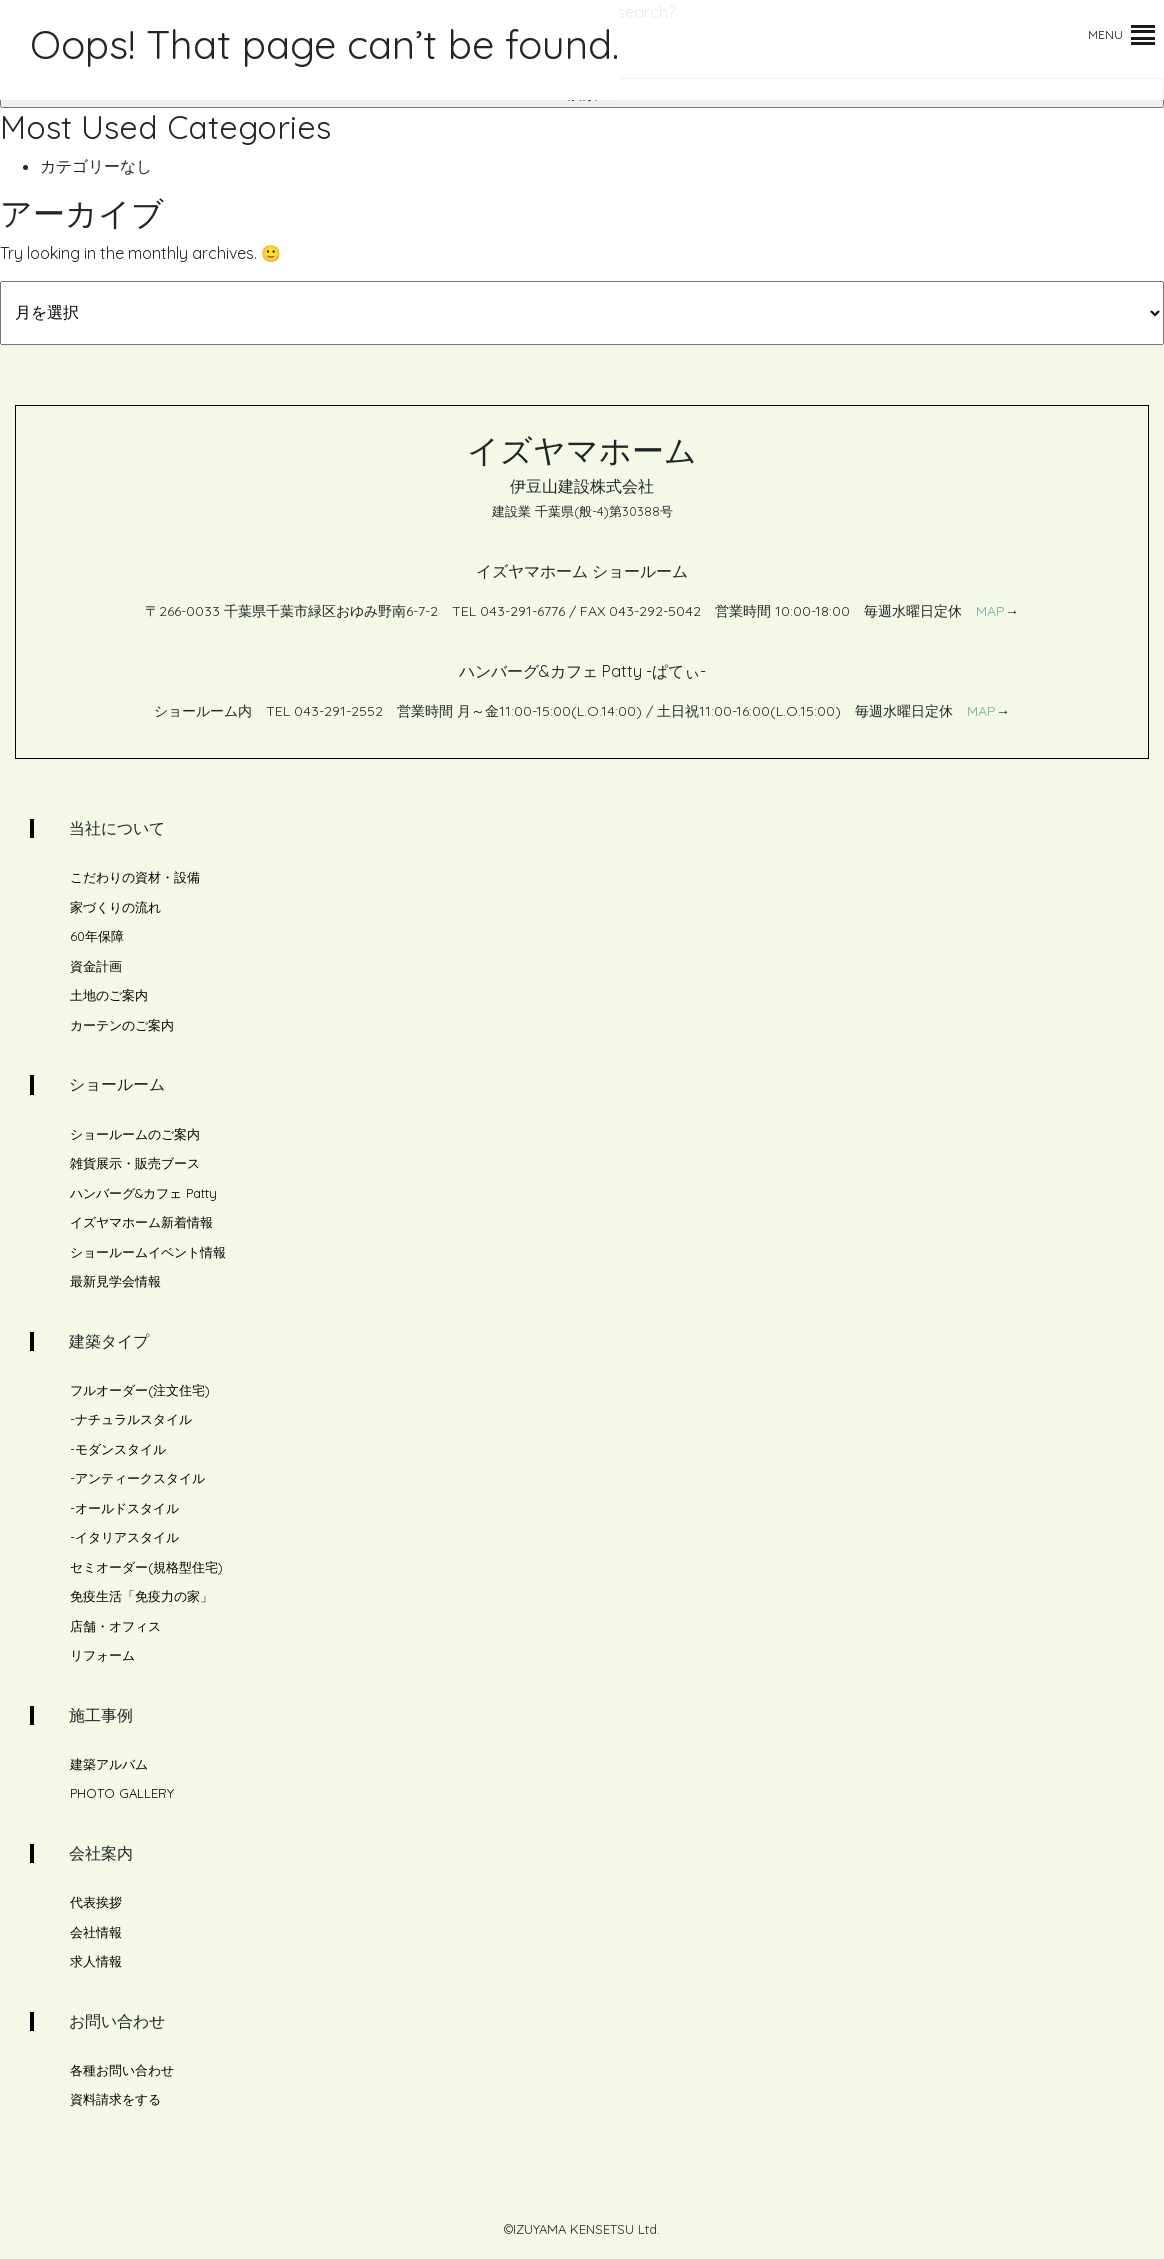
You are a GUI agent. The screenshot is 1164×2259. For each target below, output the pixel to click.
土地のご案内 (109, 995)
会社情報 (96, 1932)
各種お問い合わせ (122, 2070)
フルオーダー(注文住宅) (140, 1390)
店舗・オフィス (115, 1626)
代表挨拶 (96, 1902)
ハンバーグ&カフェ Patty (143, 1193)
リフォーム (102, 1655)
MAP (990, 611)
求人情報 (96, 1961)
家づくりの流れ (115, 907)
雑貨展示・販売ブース (135, 1163)
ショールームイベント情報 (148, 1252)
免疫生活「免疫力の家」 (141, 1596)
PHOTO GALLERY (122, 1793)
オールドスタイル (127, 1508)
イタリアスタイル (127, 1537)
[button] (1105, 35)
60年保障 (97, 936)
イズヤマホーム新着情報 (141, 1222)
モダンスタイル (120, 1449)
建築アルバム (109, 1764)
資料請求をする (115, 2099)
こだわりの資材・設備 (135, 877)
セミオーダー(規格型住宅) (146, 1567)
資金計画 (96, 966)
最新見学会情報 (115, 1281)
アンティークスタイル (140, 1478)
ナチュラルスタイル (133, 1419)
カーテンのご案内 (122, 1025)
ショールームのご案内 (135, 1134)
